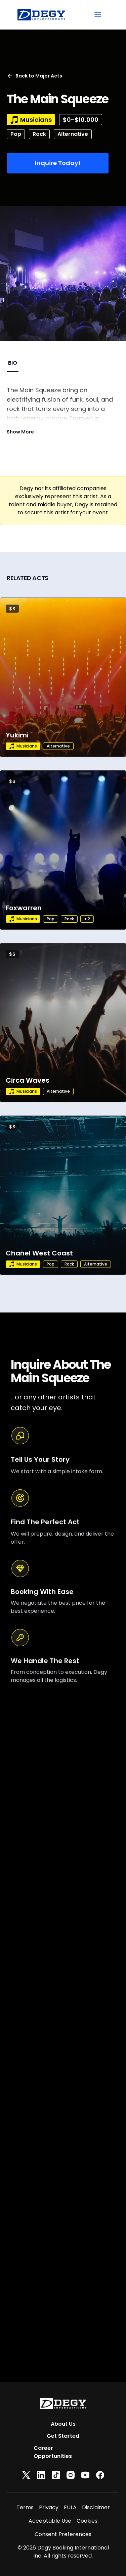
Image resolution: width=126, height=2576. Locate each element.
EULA (70, 2507)
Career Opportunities (53, 2452)
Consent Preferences (63, 2534)
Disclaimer (96, 2507)
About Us (63, 2424)
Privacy (48, 2507)
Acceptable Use (50, 2521)
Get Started (63, 2436)
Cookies (87, 2521)
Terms (25, 2507)
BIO (12, 363)
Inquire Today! (58, 163)
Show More (20, 431)
